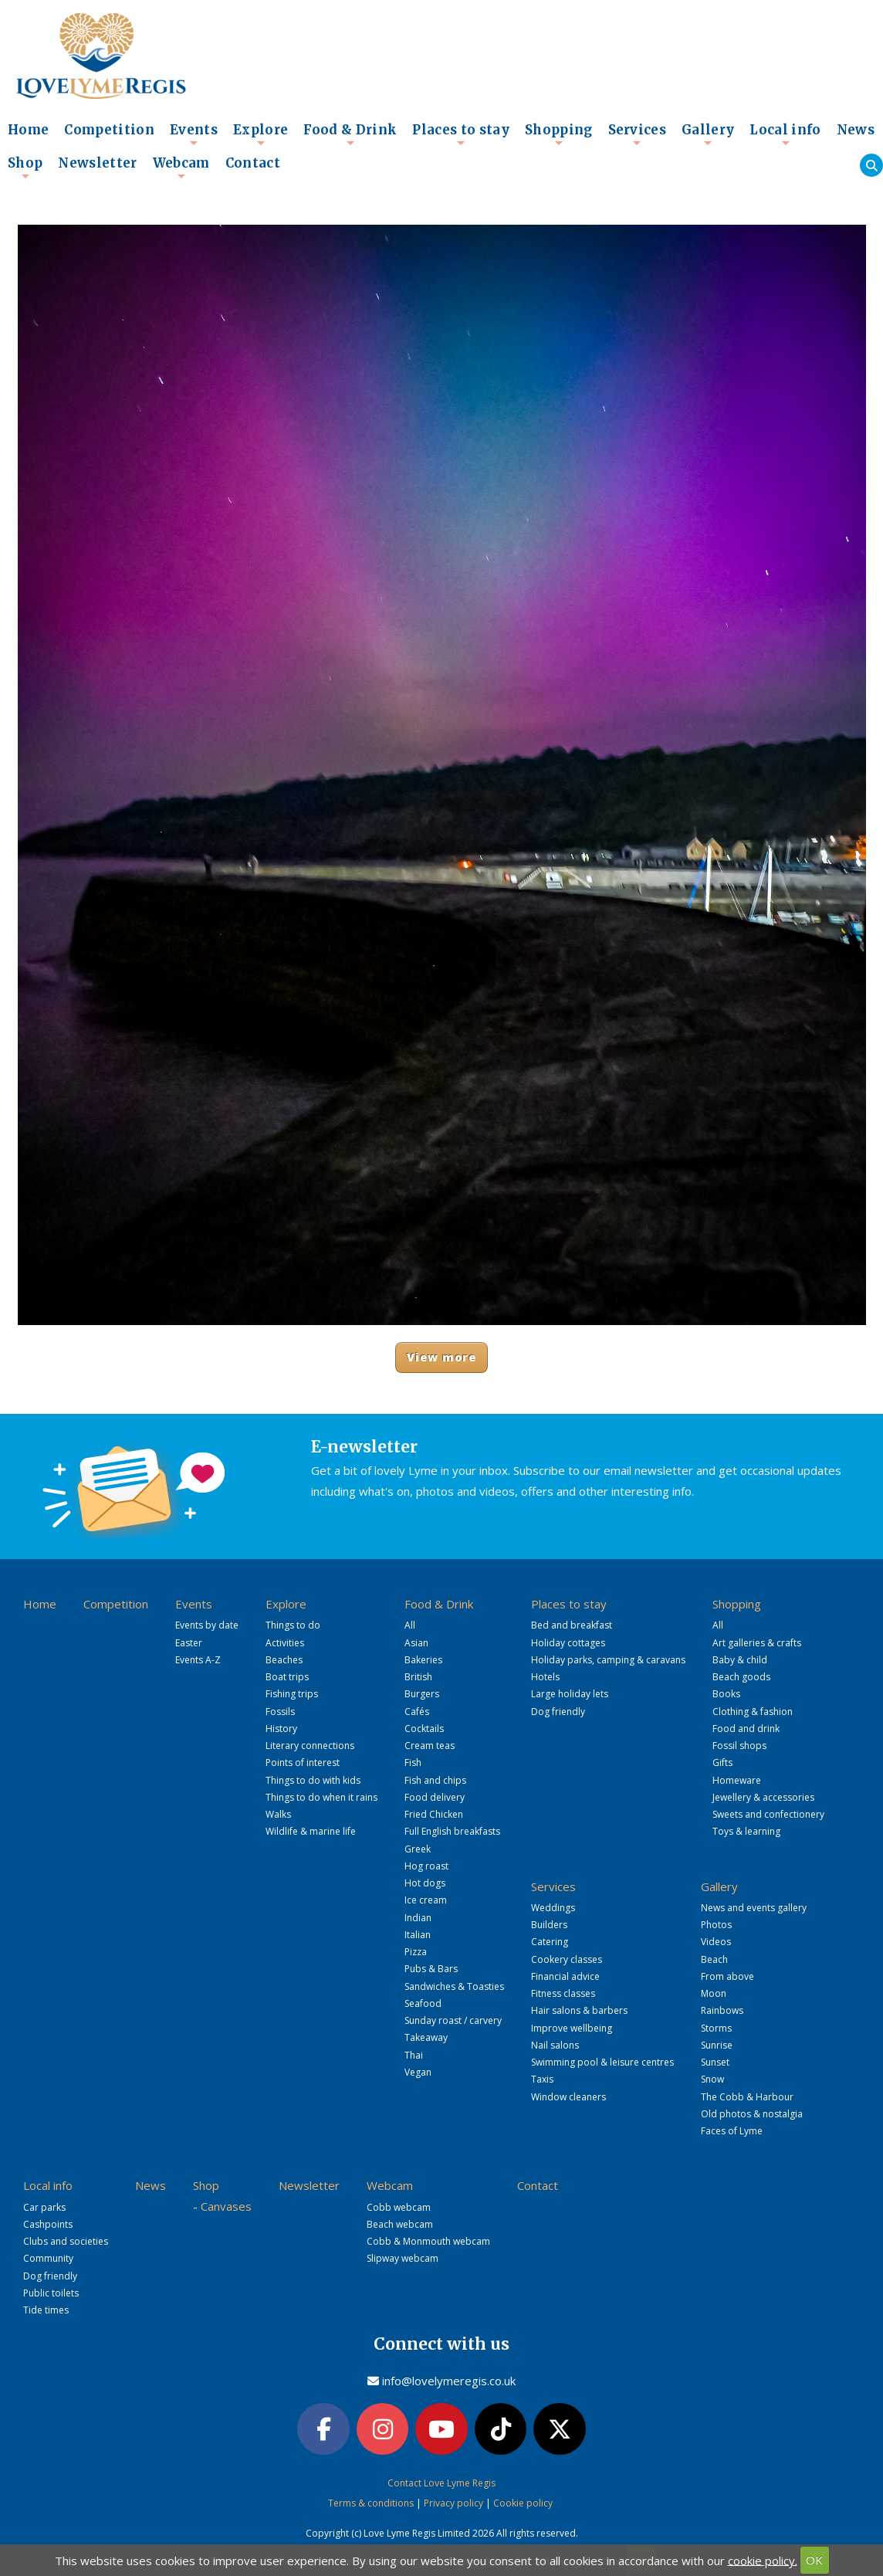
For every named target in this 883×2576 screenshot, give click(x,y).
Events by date (207, 1625)
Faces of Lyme (732, 2130)
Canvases (226, 2206)
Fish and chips (435, 1780)
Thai (413, 2055)
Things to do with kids (313, 1780)
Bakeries (423, 1659)
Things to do (293, 1625)
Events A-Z (198, 1659)
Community (48, 2258)
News (856, 130)
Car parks (44, 2207)
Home (28, 130)
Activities (285, 1642)
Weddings (553, 1907)
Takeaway (426, 2037)
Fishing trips (292, 1693)
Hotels (545, 1676)
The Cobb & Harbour (747, 2096)
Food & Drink (350, 134)
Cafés (416, 1711)
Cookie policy (523, 2503)
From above (727, 1976)
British (418, 1676)
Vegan (417, 2072)
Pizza (415, 1951)
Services (637, 134)
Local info (784, 134)
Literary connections (310, 1745)
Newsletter (97, 163)
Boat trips (287, 1676)
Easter (188, 1642)
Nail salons (555, 2045)
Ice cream (425, 1900)
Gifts (722, 1762)
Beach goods (741, 1676)
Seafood (423, 2003)
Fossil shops (739, 1745)
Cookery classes (566, 1959)
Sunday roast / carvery (453, 2020)
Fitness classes (563, 1993)
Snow (712, 2079)
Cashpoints (48, 2224)
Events (194, 134)
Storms (716, 2028)
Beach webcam (400, 2224)
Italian (417, 1934)
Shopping (559, 134)
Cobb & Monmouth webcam (428, 2241)
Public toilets (51, 2293)
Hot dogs (424, 1883)
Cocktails (424, 1728)
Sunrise (716, 2045)
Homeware (736, 1780)
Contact (252, 163)
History (281, 1728)
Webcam (181, 167)
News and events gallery (754, 1907)
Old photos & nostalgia (752, 2113)
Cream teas (429, 1745)
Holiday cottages (568, 1642)
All (409, 1625)
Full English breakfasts (452, 1831)
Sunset (715, 2062)
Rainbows (722, 2010)
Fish (412, 1762)
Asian (416, 1642)
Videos (716, 1941)
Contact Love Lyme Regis (441, 2483)
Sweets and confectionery (768, 1814)
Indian (417, 1917)
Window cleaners (568, 2096)
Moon (713, 1993)
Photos (716, 1924)
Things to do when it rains (321, 1797)
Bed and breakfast (571, 1625)
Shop (25, 167)
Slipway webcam (402, 2258)
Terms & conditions (371, 2503)
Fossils (280, 1711)
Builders (549, 1924)
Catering (549, 1941)
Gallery (708, 134)
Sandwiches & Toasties (454, 1986)
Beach (714, 1959)
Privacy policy (453, 2503)
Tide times (46, 2310)
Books (726, 1693)
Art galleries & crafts (756, 1642)
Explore (260, 134)
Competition (109, 130)
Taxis (542, 2079)
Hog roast (426, 1866)
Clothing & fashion (752, 1711)
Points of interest (303, 1762)
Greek (417, 1849)
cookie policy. (762, 2560)
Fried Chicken (433, 1814)
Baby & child (739, 1659)
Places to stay (460, 134)
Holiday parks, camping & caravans (608, 1659)
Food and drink (746, 1728)
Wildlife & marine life (311, 1831)
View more (442, 1357)
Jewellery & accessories (763, 1797)
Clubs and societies (65, 2241)
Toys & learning (746, 1831)
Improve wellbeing (571, 2028)
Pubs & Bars (431, 1968)
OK (814, 2560)
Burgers (421, 1693)
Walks (278, 1814)
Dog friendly (558, 1711)
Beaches (284, 1659)
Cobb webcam (399, 2207)
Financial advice (565, 1976)
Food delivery (434, 1797)
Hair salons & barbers (579, 2010)
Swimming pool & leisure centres (602, 2062)
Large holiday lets (569, 1693)
